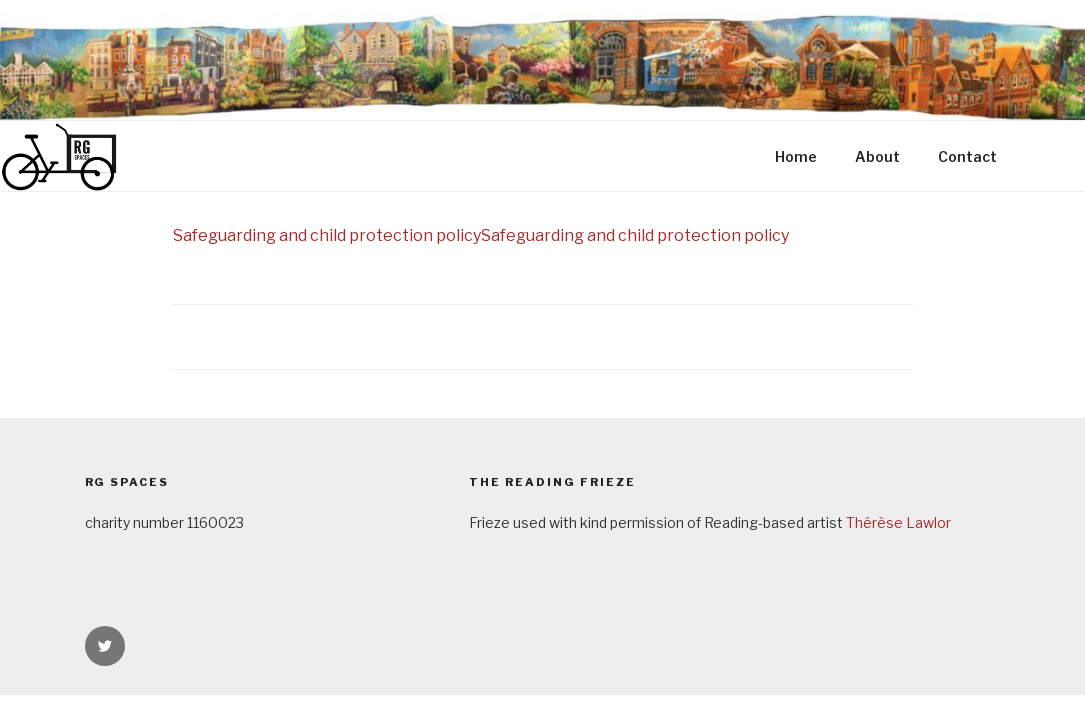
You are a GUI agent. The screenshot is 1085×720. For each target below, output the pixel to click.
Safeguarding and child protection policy (327, 235)
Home (796, 156)
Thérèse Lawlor (898, 522)
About (877, 156)
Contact (967, 156)
